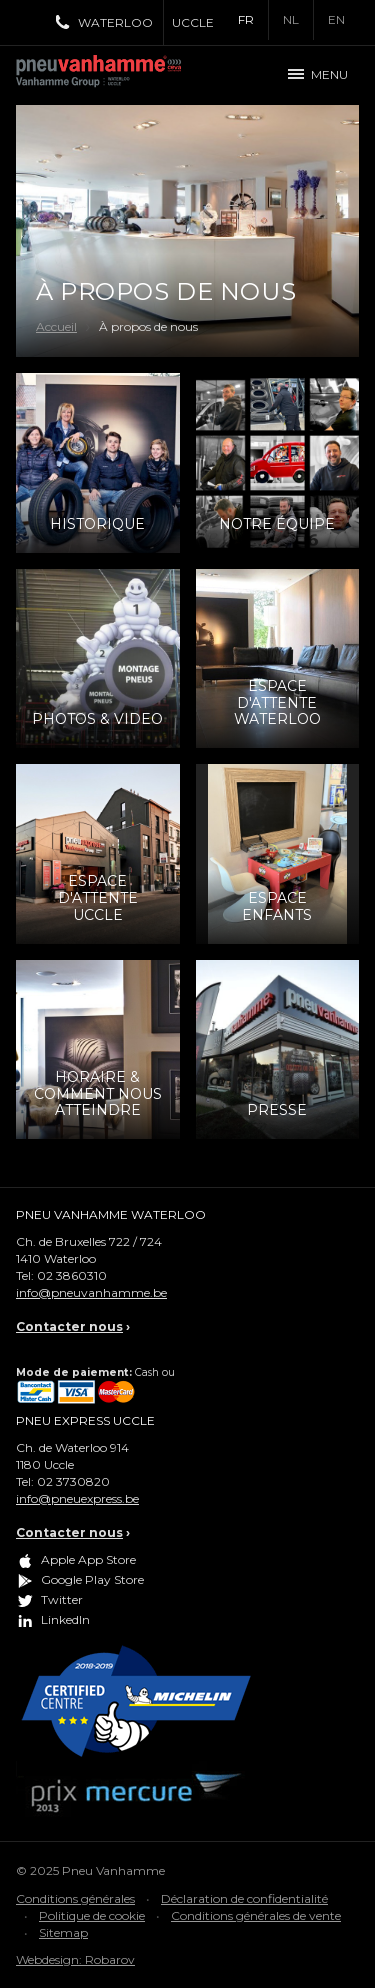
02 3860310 (72, 1275)
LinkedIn (65, 1620)
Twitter (62, 1600)
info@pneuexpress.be (77, 1498)
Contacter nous (69, 1326)
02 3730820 (73, 1481)
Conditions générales (75, 1898)
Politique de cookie (92, 1915)
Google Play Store (92, 1580)
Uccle (193, 22)
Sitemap (63, 1932)
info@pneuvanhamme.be (91, 1292)
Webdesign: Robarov (75, 1959)
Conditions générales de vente (256, 1915)
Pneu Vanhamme (106, 75)
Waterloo (115, 22)
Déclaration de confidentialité (244, 1898)
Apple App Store (88, 1560)
